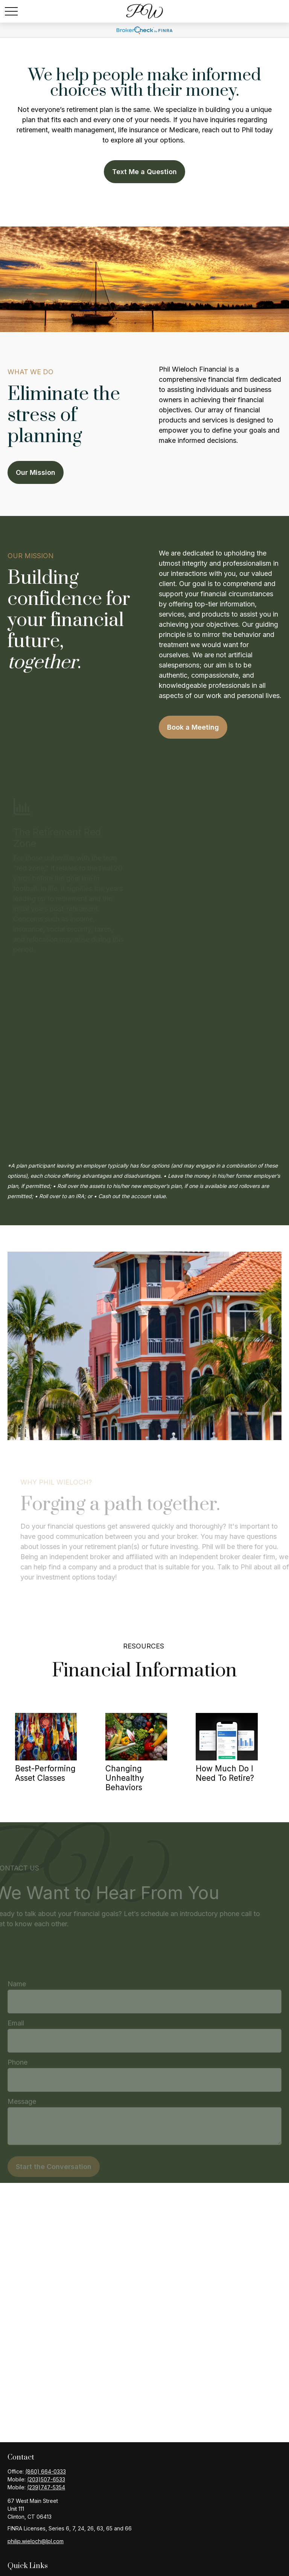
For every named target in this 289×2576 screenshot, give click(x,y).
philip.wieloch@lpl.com (36, 2541)
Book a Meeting (193, 727)
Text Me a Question (144, 172)
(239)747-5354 (46, 2487)
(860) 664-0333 (45, 2471)
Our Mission (35, 472)
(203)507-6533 (46, 2479)
